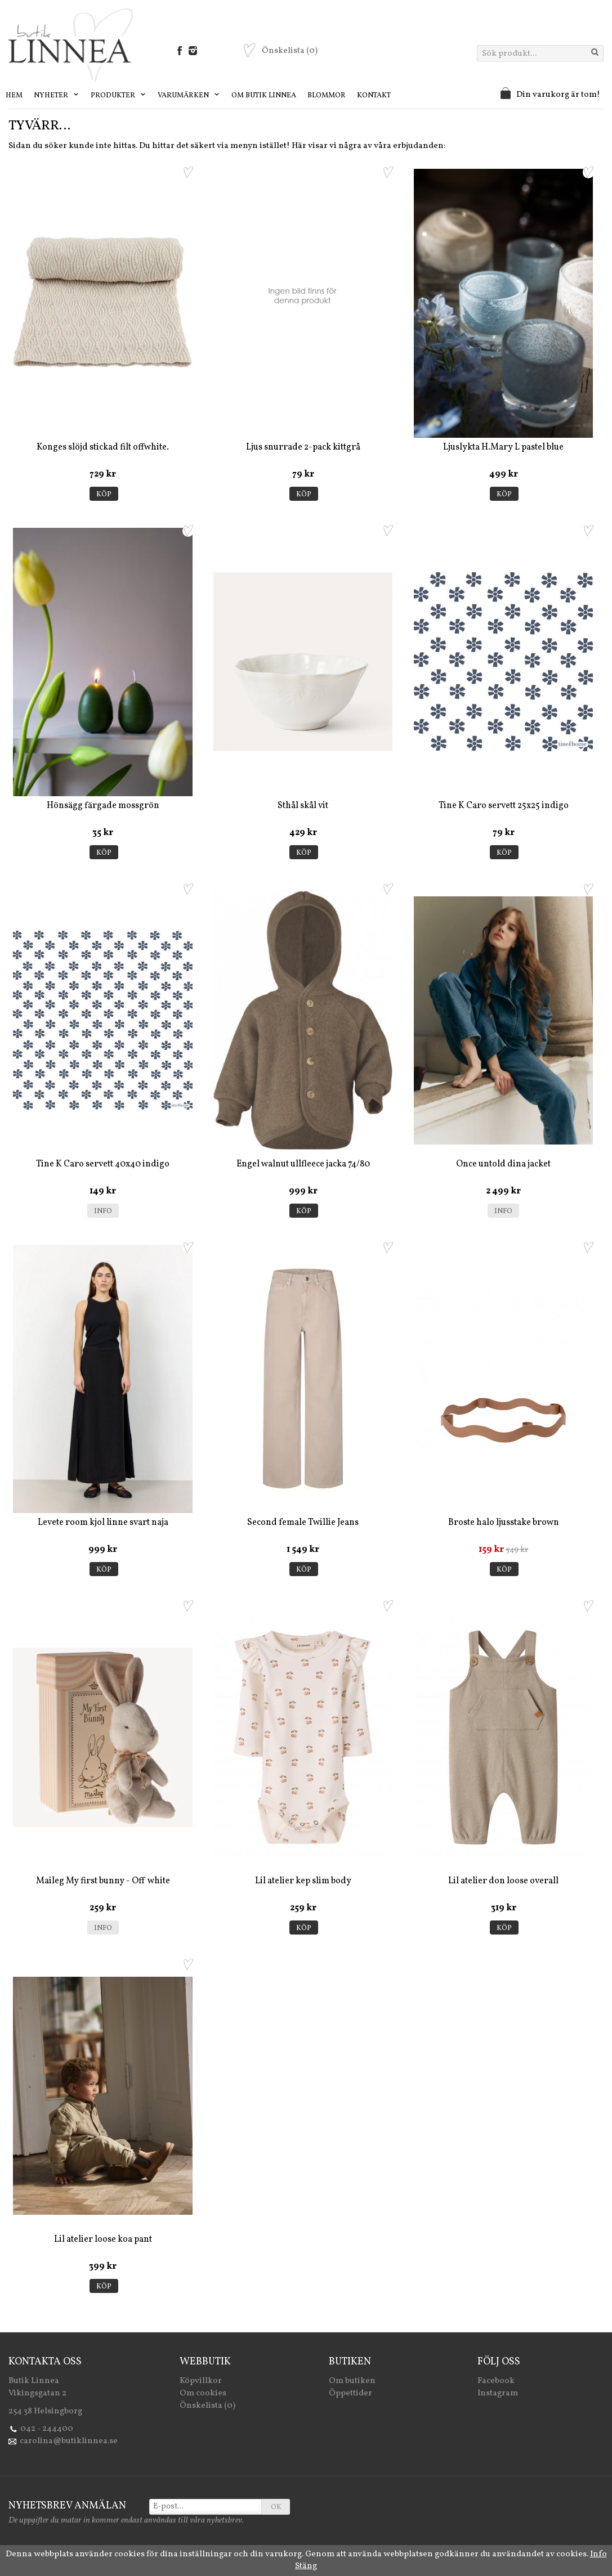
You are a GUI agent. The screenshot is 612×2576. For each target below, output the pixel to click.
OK (276, 2507)
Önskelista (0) (207, 2406)
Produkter (118, 96)
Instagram (497, 2393)
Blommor (326, 96)
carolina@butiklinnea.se (69, 2441)
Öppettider (350, 2393)
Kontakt (374, 96)
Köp (103, 495)
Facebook (496, 2381)
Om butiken (352, 2381)
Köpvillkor (201, 2381)
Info (103, 1211)
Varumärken (189, 96)
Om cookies (203, 2393)
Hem (14, 96)
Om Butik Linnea (263, 96)
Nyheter (56, 96)
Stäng (306, 2566)
